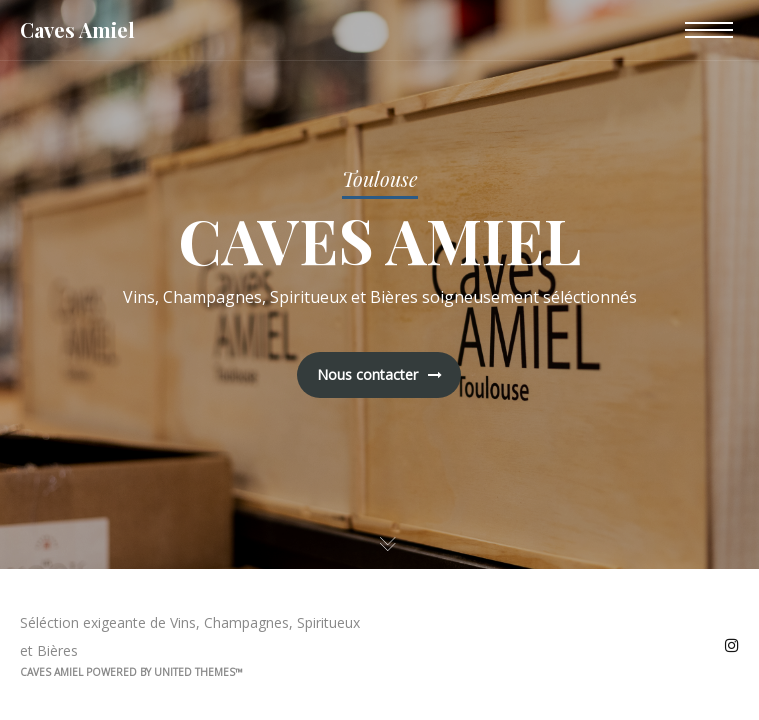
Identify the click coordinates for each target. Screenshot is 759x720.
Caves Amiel (77, 29)
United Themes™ (198, 672)
